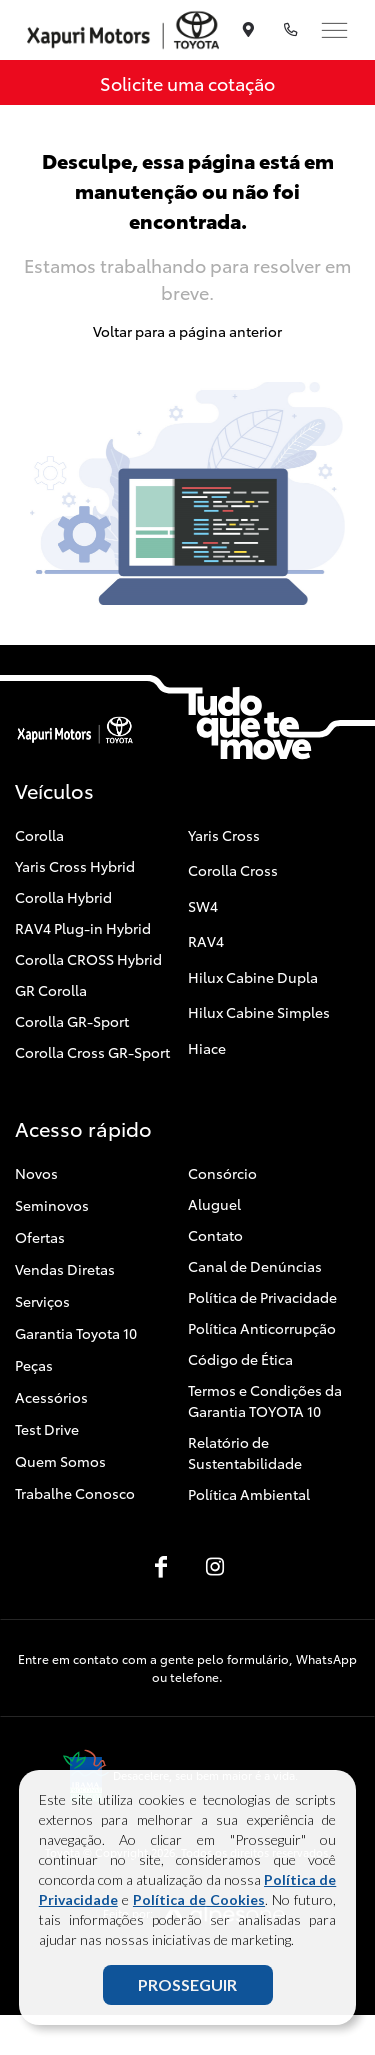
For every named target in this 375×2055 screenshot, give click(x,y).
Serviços (42, 1301)
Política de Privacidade (262, 1297)
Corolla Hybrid (63, 897)
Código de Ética (240, 1359)
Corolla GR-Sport (72, 1021)
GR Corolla (51, 990)
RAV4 (206, 941)
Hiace (207, 1048)
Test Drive (47, 1429)
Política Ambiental (249, 1494)
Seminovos (52, 1205)
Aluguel (214, 1204)
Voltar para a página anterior (187, 331)
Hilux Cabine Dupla (253, 977)
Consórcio (222, 1173)
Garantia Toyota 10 (76, 1333)
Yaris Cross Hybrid (75, 866)
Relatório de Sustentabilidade (245, 1452)
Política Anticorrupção (262, 1328)
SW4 (203, 906)
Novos (36, 1173)
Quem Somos (60, 1461)
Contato (215, 1235)
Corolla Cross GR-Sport (92, 1052)
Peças (34, 1365)
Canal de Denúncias (255, 1266)
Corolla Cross (233, 870)
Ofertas (40, 1237)
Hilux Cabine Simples (259, 1012)
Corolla (39, 835)
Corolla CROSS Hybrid (88, 959)
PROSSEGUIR (187, 1984)
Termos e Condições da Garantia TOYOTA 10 (265, 1400)
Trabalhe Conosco (75, 1493)
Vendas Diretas (65, 1269)
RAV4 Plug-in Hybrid (83, 928)
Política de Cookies (199, 1899)
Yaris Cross (224, 835)
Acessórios (51, 1397)
